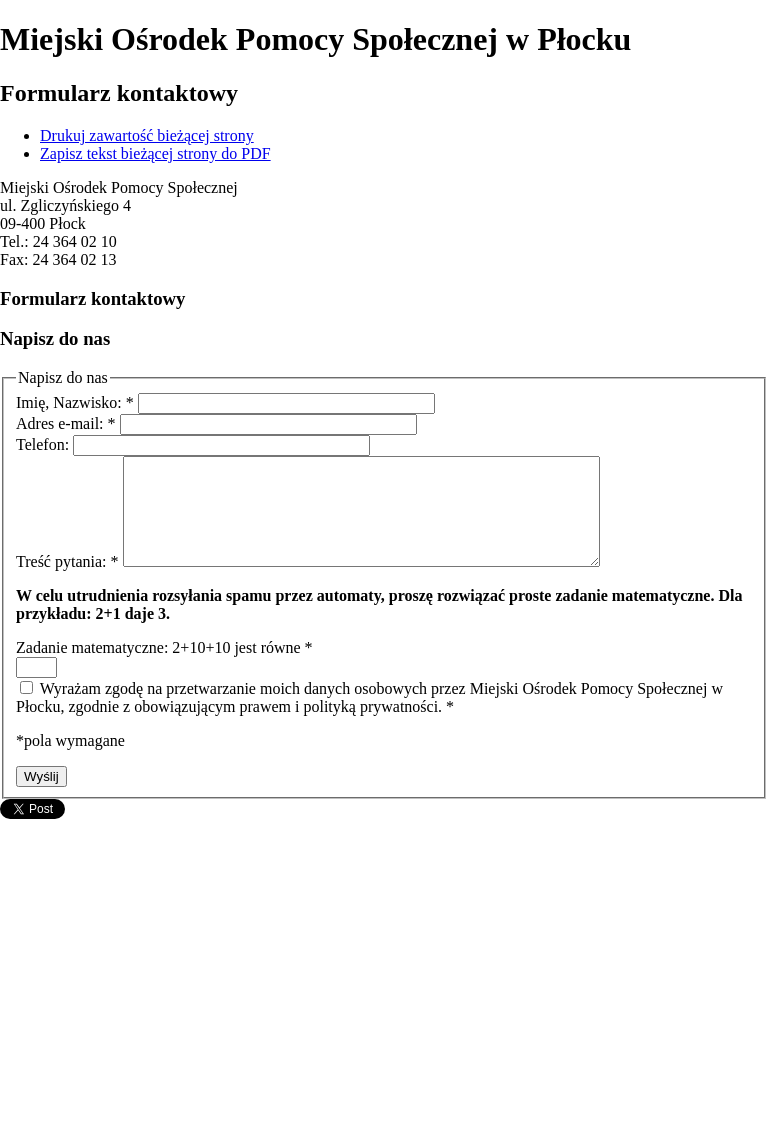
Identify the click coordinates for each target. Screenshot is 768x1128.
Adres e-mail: (68, 423)
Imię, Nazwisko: (77, 402)
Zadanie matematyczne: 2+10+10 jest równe (164, 668)
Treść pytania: (69, 582)
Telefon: (44, 444)
